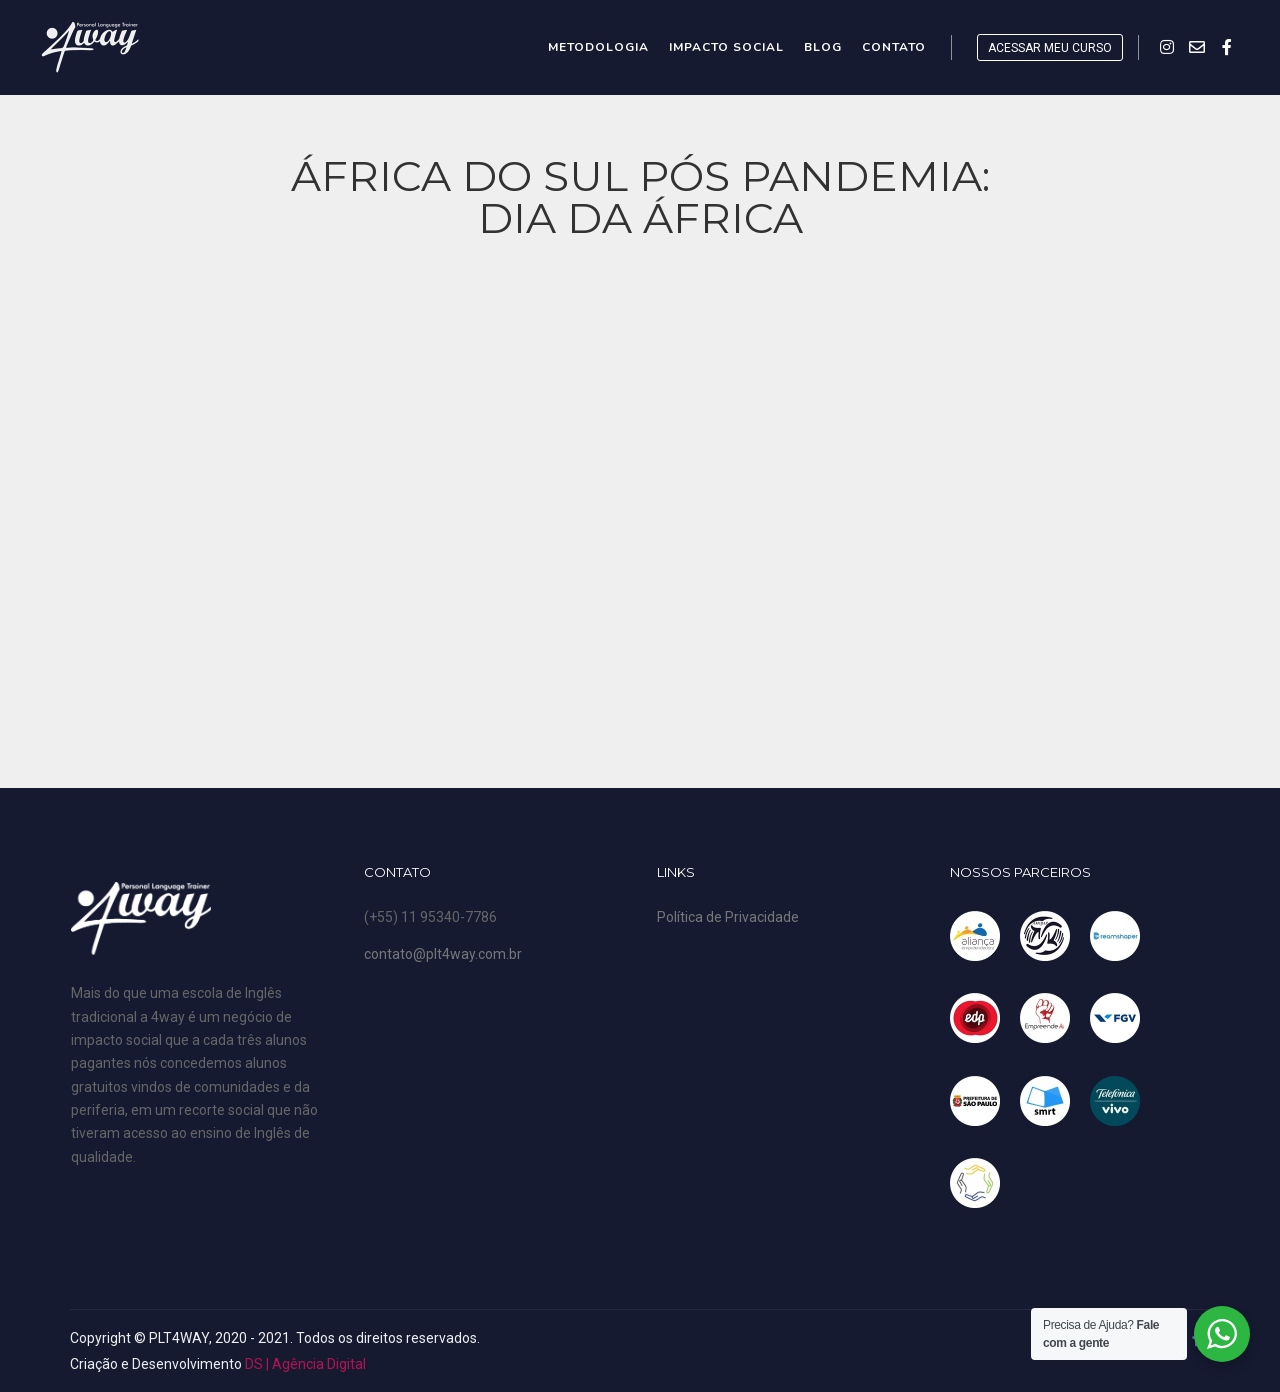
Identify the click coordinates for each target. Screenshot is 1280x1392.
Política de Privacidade (728, 917)
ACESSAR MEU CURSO (1050, 48)
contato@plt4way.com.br (443, 954)
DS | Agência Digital (305, 1364)
